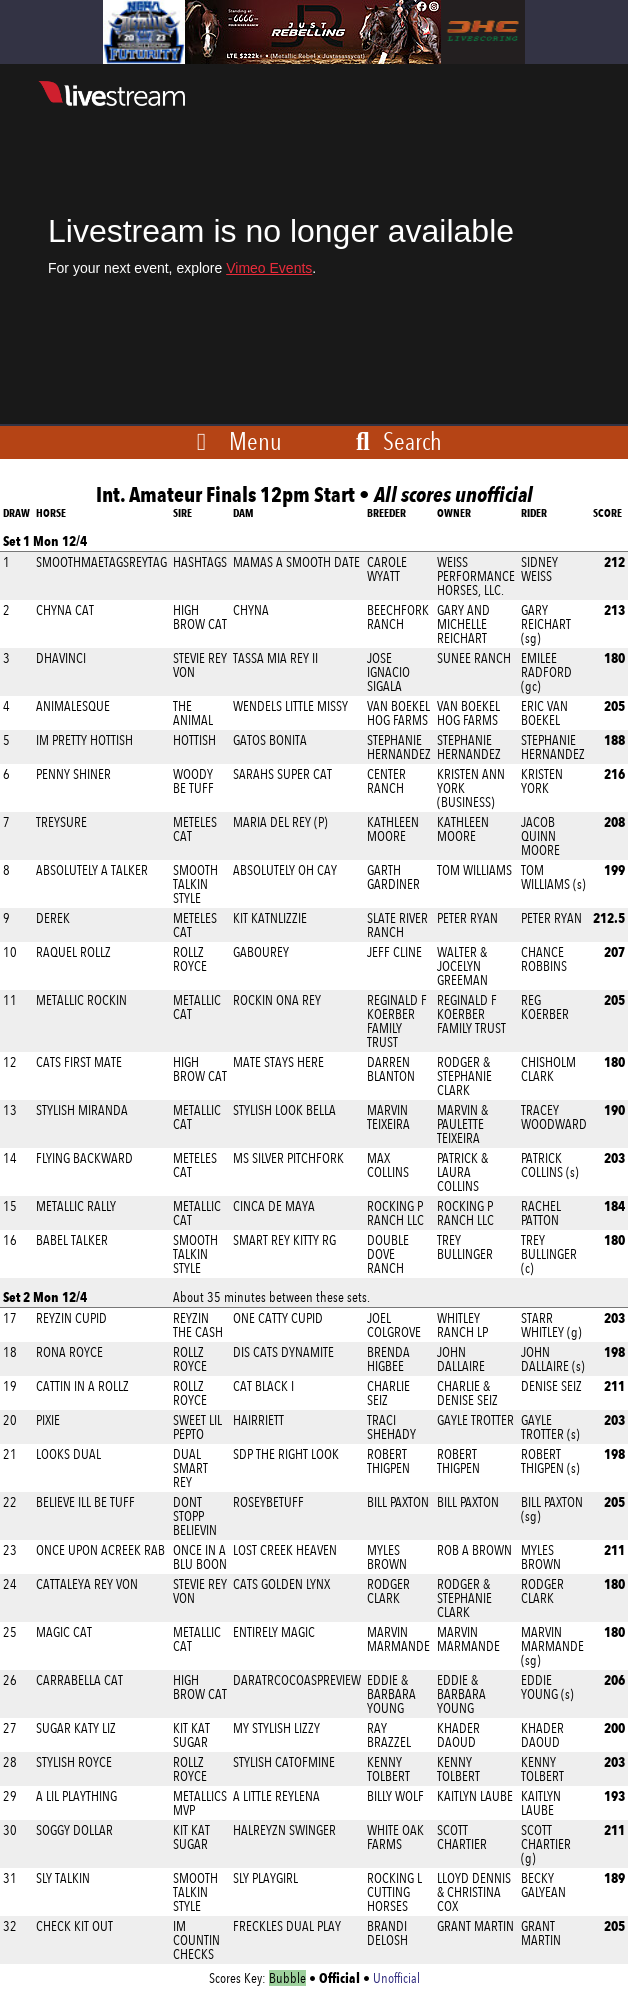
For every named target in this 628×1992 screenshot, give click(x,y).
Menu (255, 441)
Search (395, 441)
